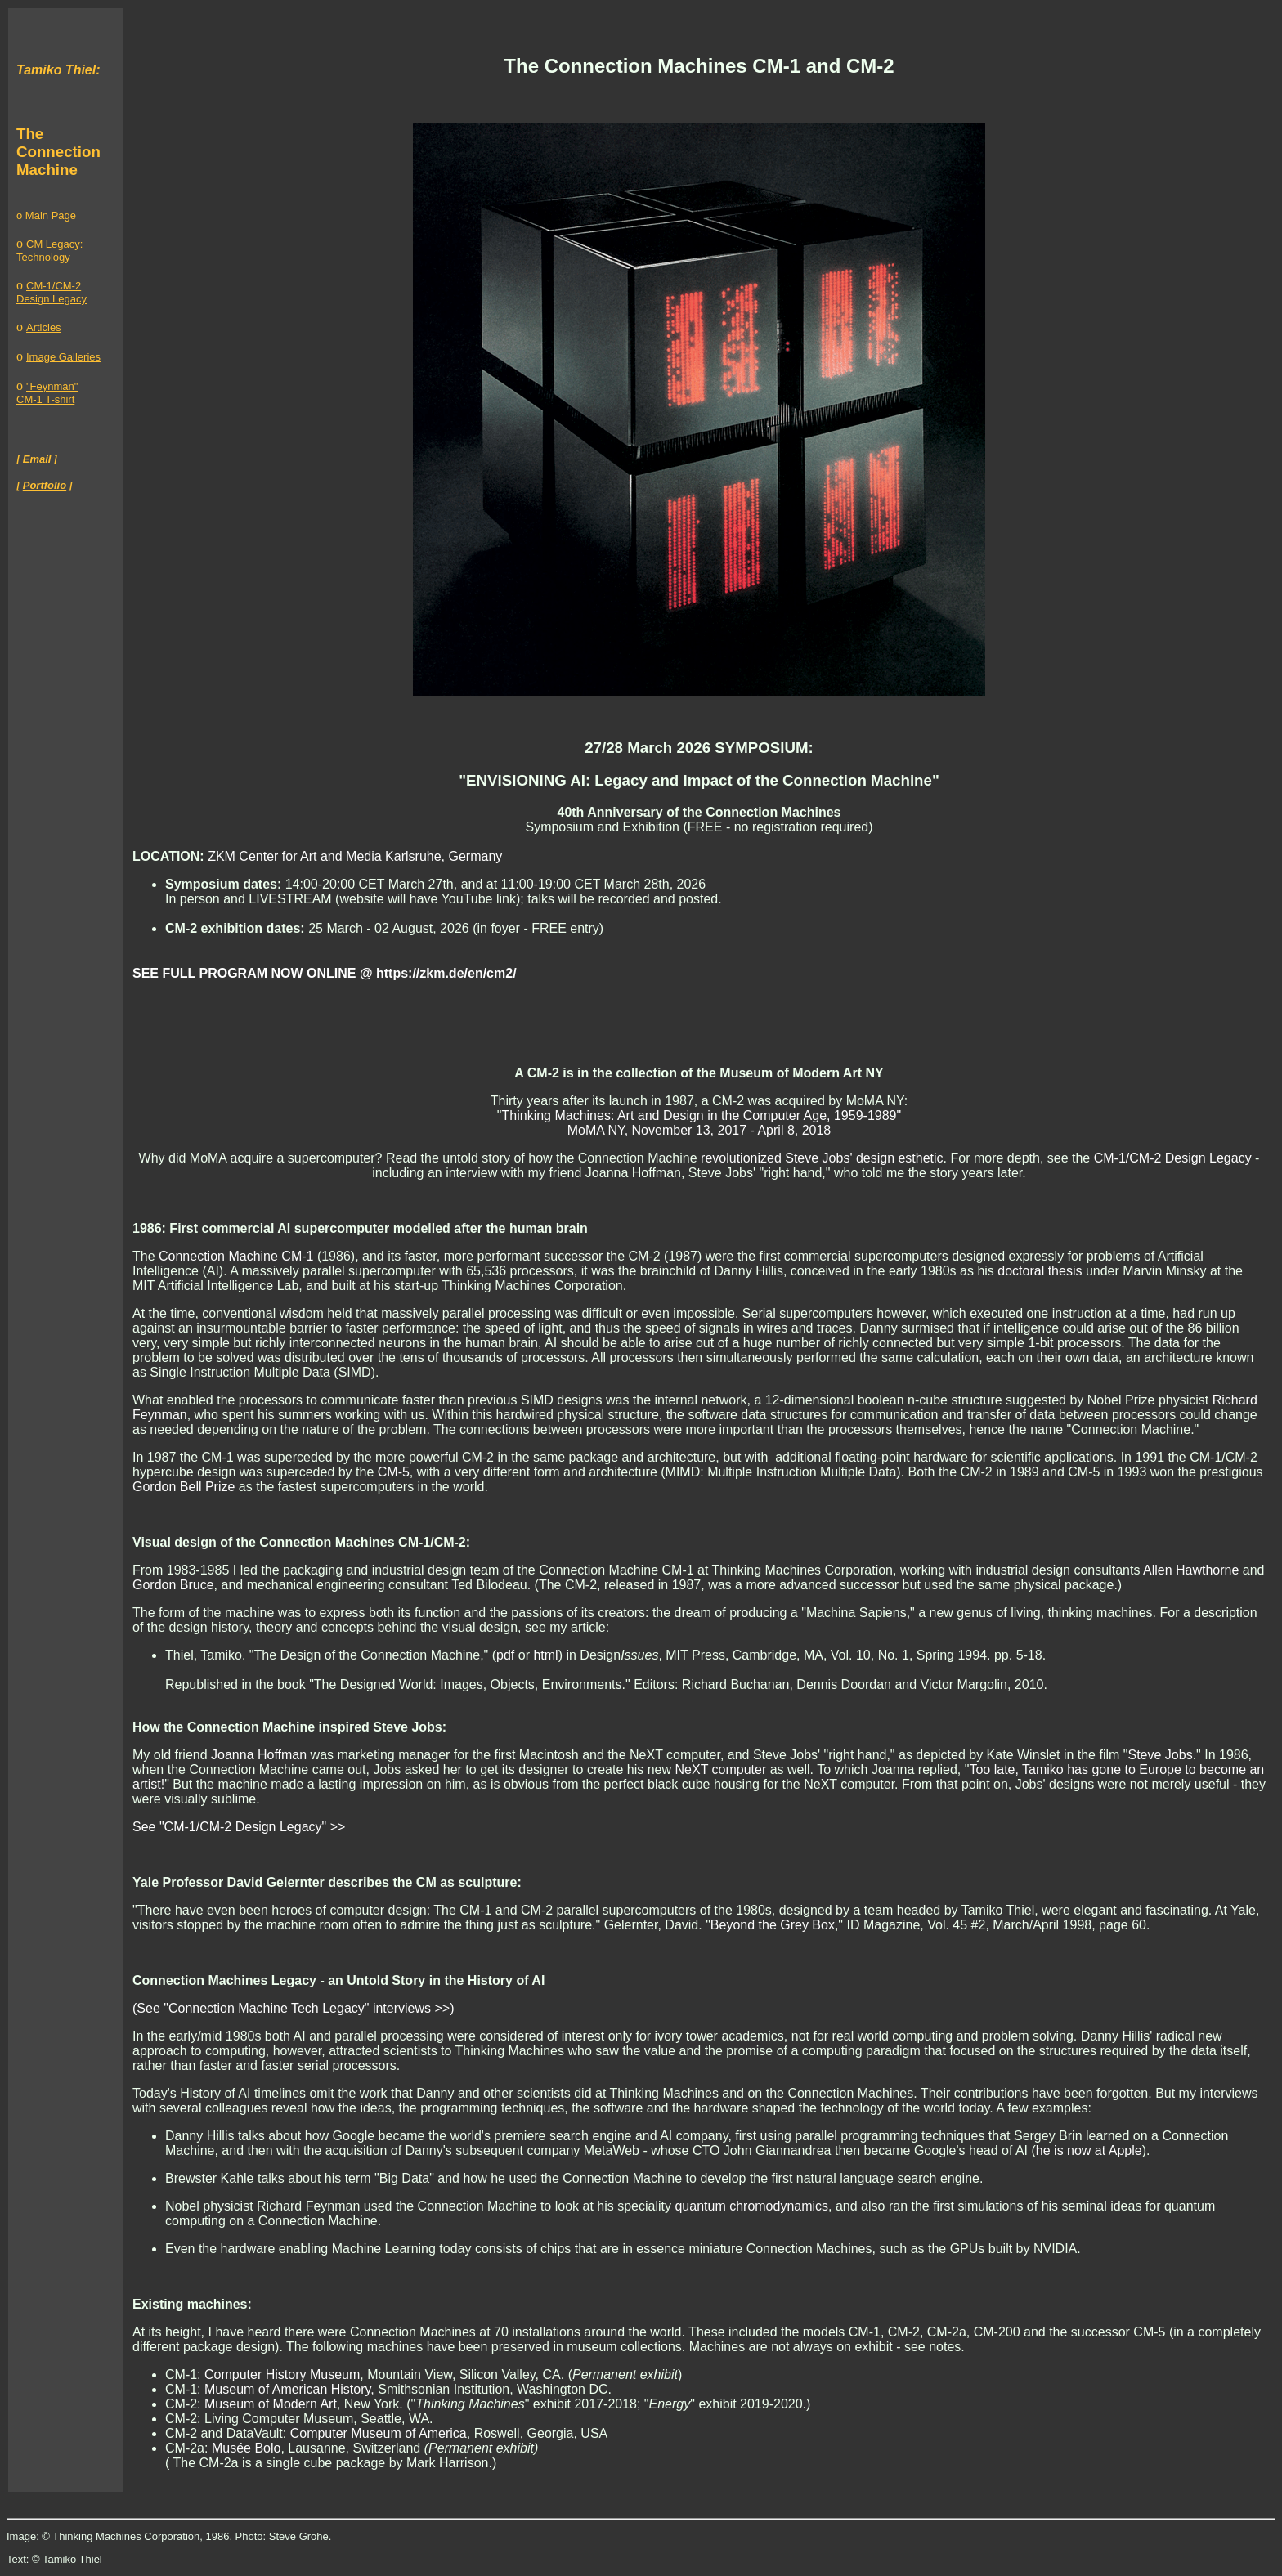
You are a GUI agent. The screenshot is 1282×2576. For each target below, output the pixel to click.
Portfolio (44, 485)
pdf (505, 1655)
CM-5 (394, 1472)
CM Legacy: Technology (49, 250)
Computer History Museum (282, 2374)
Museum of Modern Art (270, 2404)
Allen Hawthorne (1191, 1570)
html (545, 1655)
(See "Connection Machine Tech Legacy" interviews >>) (293, 2008)
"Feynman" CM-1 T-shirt (47, 392)
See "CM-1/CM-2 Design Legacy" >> (238, 1827)
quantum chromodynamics (751, 2206)
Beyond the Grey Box (772, 1925)
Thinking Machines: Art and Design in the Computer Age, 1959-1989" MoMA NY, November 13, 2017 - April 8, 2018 (702, 1123)
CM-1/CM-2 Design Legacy (51, 292)
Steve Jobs (1159, 1755)
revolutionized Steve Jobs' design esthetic (822, 1158)
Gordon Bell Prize (183, 1487)
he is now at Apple (1089, 2150)
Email (37, 459)
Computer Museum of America (378, 2433)
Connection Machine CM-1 (236, 1256)
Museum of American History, (289, 2389)
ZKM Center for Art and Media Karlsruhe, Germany (355, 856)
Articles (43, 327)
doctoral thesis (1039, 1271)
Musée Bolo (246, 2448)
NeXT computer (721, 1769)
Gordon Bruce (173, 1585)
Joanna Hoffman (259, 1755)
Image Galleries (63, 357)
